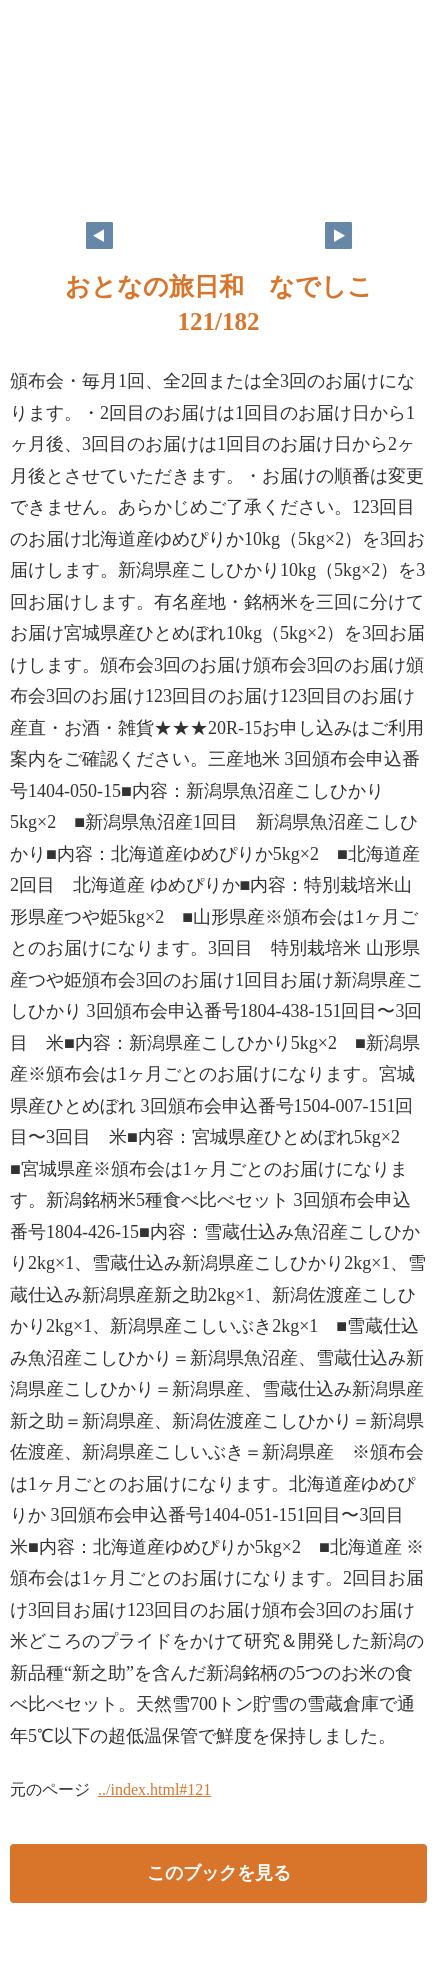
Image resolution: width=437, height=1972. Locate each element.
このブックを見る (219, 1873)
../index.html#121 (154, 1789)
